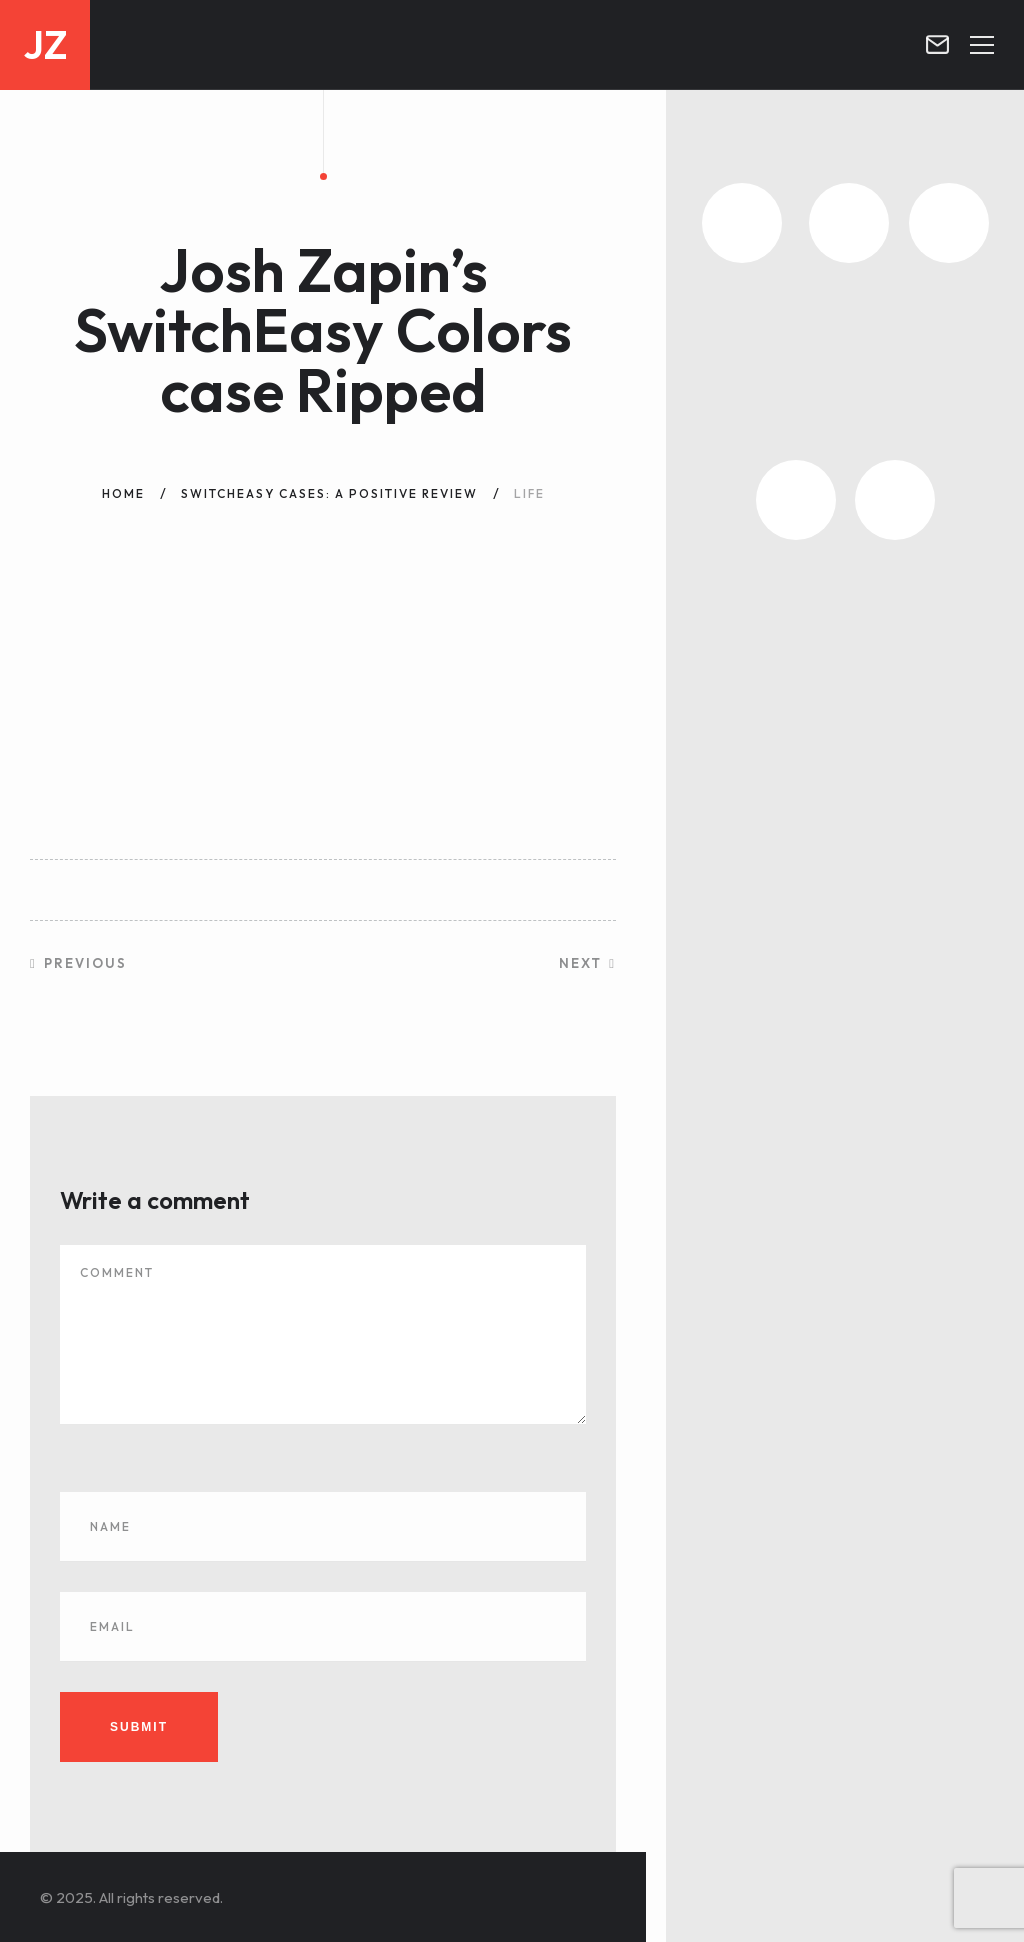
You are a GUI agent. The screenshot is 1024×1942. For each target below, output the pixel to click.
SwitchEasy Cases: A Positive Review (329, 493)
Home (123, 493)
